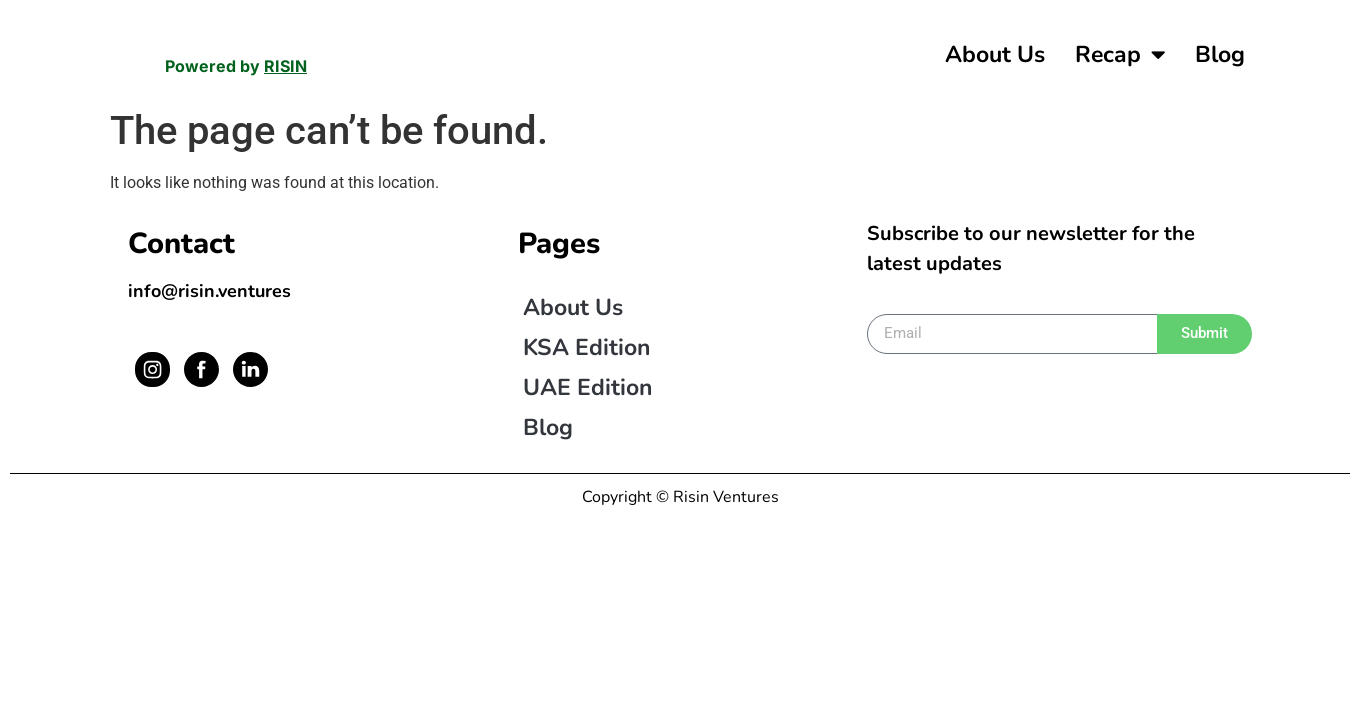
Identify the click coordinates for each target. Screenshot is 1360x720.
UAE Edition (587, 384)
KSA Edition (586, 344)
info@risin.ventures (209, 288)
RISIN (285, 66)
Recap (1120, 54)
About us (995, 54)
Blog (1220, 54)
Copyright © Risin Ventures (680, 494)
